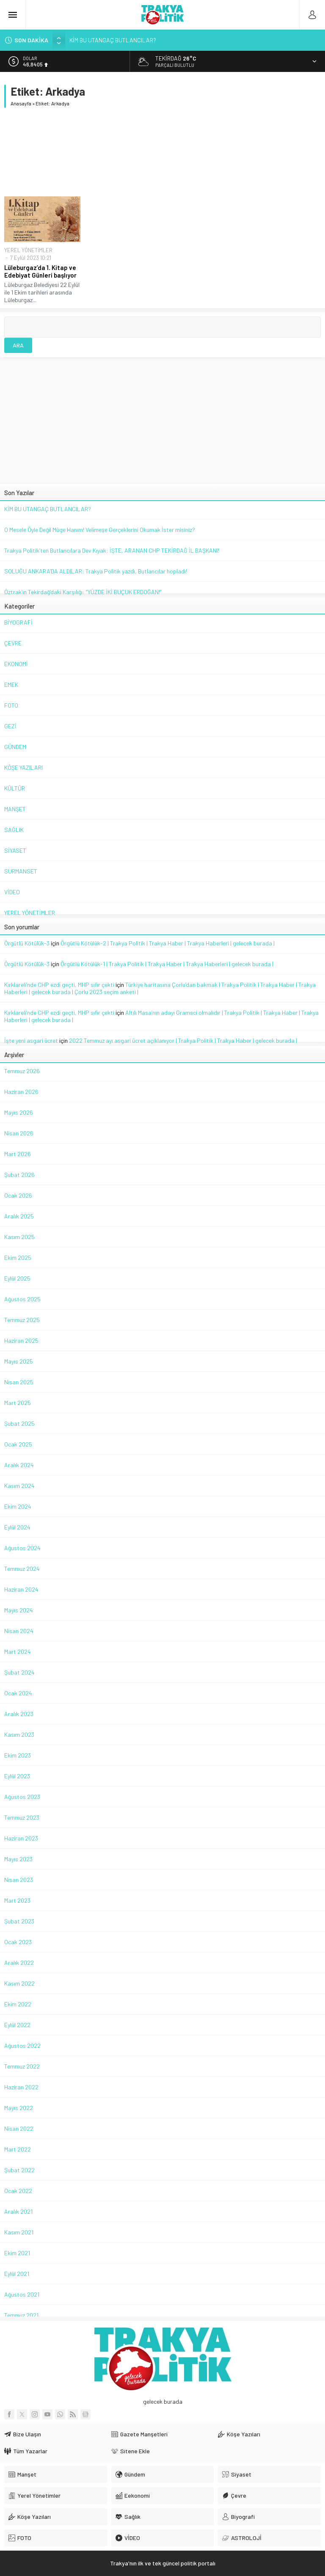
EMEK (11, 684)
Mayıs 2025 (18, 1361)
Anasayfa (21, 103)
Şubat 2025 (19, 1423)
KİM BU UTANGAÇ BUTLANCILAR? (112, 40)
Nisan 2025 (18, 1382)
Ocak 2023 (18, 1941)
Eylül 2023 (17, 1776)
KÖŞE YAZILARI (23, 767)
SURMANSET (20, 871)
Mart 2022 (17, 2149)
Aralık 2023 (18, 1713)
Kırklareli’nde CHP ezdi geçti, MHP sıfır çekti (59, 984)
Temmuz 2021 (21, 2315)
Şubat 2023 (19, 1921)
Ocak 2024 (18, 1693)
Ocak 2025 (18, 1444)
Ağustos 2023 (22, 1796)
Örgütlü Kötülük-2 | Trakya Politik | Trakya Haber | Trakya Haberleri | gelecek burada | (168, 943)
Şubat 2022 (19, 2170)
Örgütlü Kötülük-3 (27, 943)
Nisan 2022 (18, 2128)
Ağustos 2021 (21, 2294)
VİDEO (12, 891)
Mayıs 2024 (18, 1610)
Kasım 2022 (19, 1983)
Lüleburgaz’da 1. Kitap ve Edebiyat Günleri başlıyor (40, 271)
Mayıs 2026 (18, 1112)
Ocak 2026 (18, 1195)
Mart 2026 (17, 1153)
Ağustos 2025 (22, 1299)
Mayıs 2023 (18, 1858)
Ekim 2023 (17, 1755)
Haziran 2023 (21, 1838)
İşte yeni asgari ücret (31, 1040)
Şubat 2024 (19, 1672)
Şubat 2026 (19, 1174)
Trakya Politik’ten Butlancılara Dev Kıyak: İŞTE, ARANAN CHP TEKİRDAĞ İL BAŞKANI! (111, 550)
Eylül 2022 (17, 2024)
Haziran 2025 (21, 1340)
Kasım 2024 (19, 1485)
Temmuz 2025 (22, 1319)
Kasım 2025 (19, 1236)
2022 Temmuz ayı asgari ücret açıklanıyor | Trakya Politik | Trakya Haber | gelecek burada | (183, 1040)
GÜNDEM (15, 746)
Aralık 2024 (19, 1464)
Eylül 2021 (16, 2273)
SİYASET (15, 850)
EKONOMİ (16, 663)
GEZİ (10, 726)
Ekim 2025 (17, 1257)
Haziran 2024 (21, 1589)
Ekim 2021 (17, 2252)
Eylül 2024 (17, 1527)
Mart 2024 (17, 1651)
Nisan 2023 (18, 1879)
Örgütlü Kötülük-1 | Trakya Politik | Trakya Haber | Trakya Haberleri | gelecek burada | (167, 963)
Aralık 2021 (18, 2211)
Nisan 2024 (18, 1630)
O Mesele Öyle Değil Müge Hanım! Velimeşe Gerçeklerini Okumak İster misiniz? (99, 529)
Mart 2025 (17, 1402)
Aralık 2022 (19, 1962)
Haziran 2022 (21, 2087)
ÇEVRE (13, 643)
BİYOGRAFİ (18, 622)
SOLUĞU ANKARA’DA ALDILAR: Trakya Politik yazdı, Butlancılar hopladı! (95, 571)
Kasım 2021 (18, 2232)
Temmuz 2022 (22, 2066)
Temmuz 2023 (21, 1817)
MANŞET (15, 809)
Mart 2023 (17, 1900)
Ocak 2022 (18, 2190)
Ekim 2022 (17, 2004)
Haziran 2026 (21, 1091)
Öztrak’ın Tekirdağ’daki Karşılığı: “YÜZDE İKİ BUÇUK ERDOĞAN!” (83, 591)
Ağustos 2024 (22, 1547)
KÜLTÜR (14, 788)
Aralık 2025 (19, 1216)
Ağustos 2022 (22, 2045)
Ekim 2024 (17, 1506)
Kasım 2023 (19, 1734)
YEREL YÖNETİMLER (28, 250)
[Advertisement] (162, 152)
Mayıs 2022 (18, 2107)
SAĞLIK (14, 829)
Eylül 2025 (17, 1278)
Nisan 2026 (18, 1133)
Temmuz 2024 (22, 1568)
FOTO (11, 705)
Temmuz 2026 (22, 1070)
